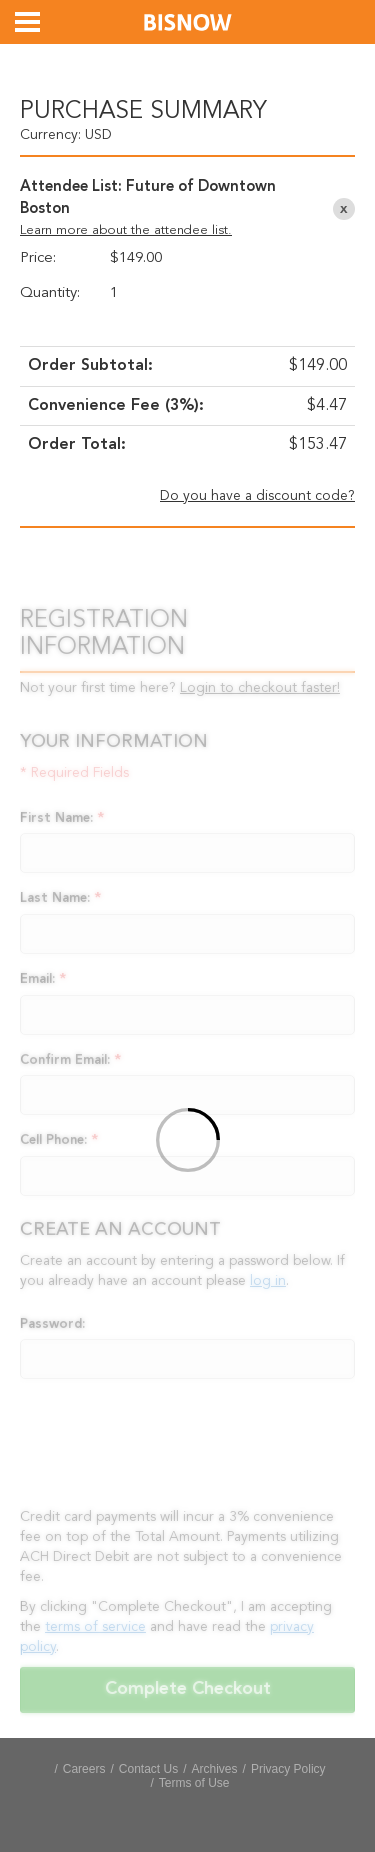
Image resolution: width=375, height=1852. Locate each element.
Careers (84, 1769)
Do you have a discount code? (257, 496)
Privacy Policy (288, 1769)
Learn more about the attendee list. (126, 230)
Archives (215, 1769)
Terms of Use (194, 1783)
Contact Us (148, 1769)
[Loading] (187, 1143)
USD (98, 135)
